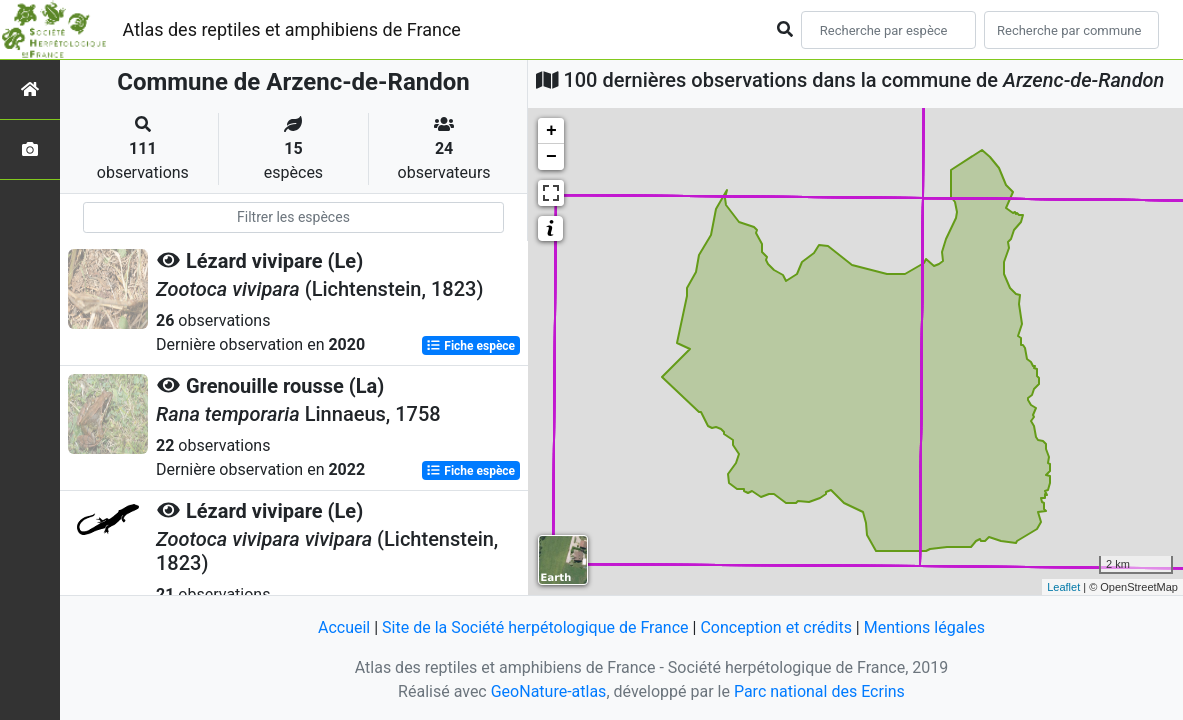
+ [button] (551, 131)
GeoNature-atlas (549, 691)
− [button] (551, 157)
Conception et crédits (776, 627)
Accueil (344, 627)
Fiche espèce (470, 346)
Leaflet (1063, 587)
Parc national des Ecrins (819, 691)
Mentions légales (924, 627)
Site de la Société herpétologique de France (535, 627)
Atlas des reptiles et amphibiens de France (292, 29)
